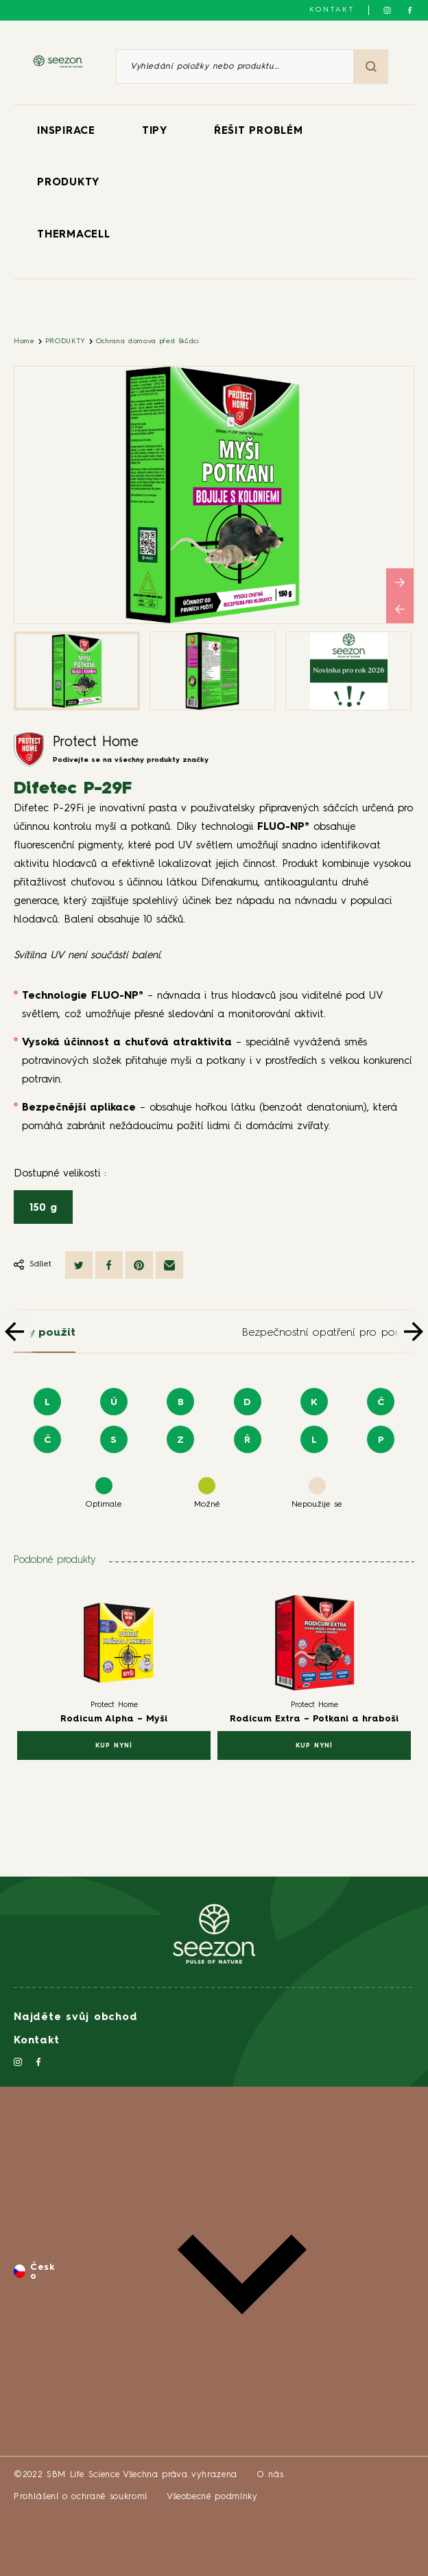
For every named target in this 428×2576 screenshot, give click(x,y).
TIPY (154, 131)
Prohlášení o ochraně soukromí (80, 2496)
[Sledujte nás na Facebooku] (409, 10)
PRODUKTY (68, 183)
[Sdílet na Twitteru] (79, 1265)
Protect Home (96, 743)
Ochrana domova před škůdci (148, 341)
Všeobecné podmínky (212, 2496)
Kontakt (332, 9)
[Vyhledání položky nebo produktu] (235, 66)
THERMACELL (73, 235)
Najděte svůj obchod (75, 2017)
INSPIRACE (66, 131)
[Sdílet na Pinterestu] (139, 1265)
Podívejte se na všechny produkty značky (131, 759)
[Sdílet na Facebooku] (109, 1265)
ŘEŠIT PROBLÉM (258, 131)
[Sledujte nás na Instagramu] (387, 10)
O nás (270, 2474)
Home (24, 341)
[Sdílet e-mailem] (169, 1265)
